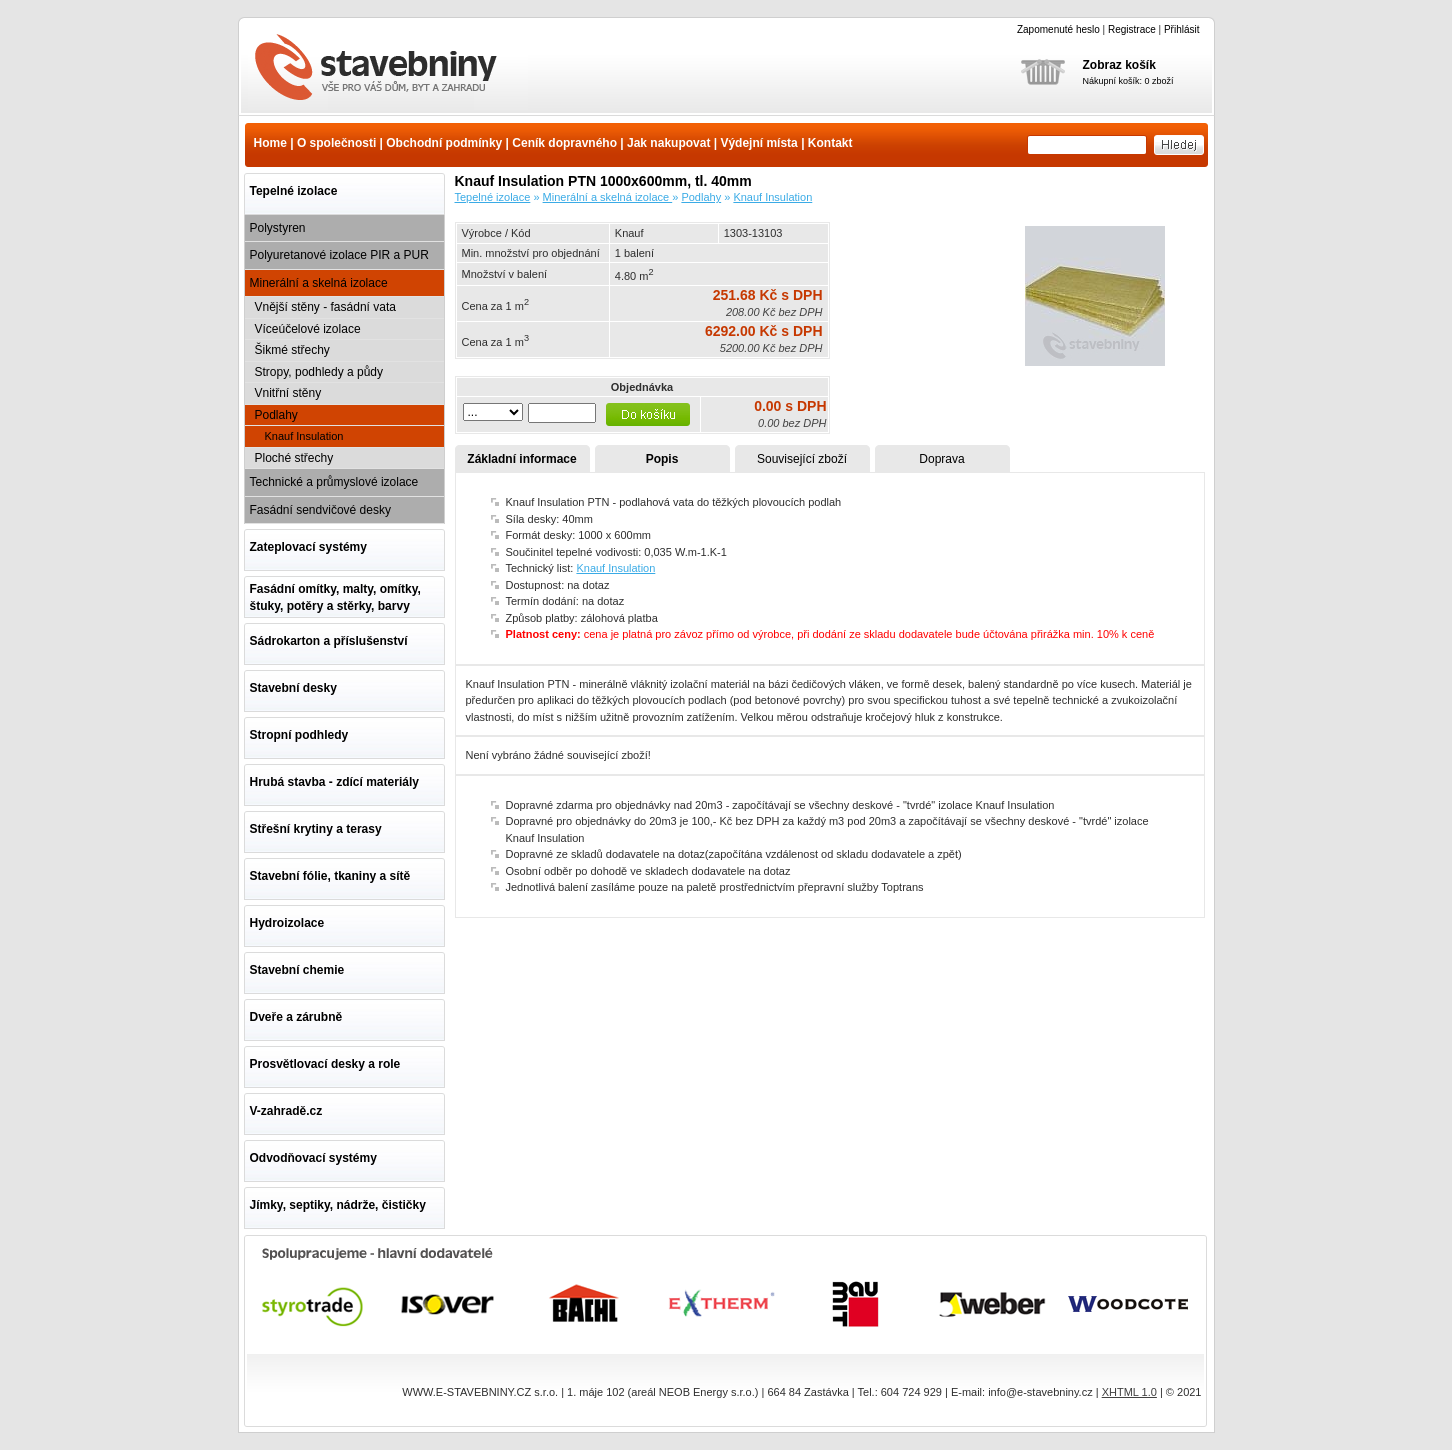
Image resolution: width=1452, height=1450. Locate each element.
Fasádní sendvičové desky (320, 510)
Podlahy (276, 415)
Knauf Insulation (304, 436)
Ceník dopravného (564, 143)
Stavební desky (293, 688)
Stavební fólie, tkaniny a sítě (330, 876)
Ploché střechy (294, 458)
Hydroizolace (287, 923)
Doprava (941, 459)
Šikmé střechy (292, 350)
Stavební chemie (297, 970)
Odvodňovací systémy (313, 1158)
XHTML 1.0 (1129, 1392)
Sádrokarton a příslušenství (329, 641)
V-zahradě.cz (286, 1111)
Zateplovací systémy (308, 547)
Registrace (1132, 29)
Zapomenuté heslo (1058, 29)
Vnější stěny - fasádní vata (325, 307)
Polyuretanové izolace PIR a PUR (339, 255)
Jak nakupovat (668, 143)
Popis (662, 459)
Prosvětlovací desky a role (325, 1064)
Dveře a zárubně (296, 1017)
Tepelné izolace (294, 191)
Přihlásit (1182, 29)
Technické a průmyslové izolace (334, 482)
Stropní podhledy (299, 735)
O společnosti (336, 143)
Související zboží (802, 459)
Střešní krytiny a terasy (316, 829)
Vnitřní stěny (288, 393)
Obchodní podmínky (444, 143)
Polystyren (278, 228)
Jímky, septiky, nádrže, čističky (338, 1205)
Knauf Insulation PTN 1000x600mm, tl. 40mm (388, 69)
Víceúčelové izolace (308, 329)
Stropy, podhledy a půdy (319, 372)
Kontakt (830, 143)
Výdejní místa (758, 143)
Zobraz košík (1119, 65)
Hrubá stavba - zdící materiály (334, 782)
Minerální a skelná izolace (319, 283)
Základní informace (521, 459)
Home (270, 143)
